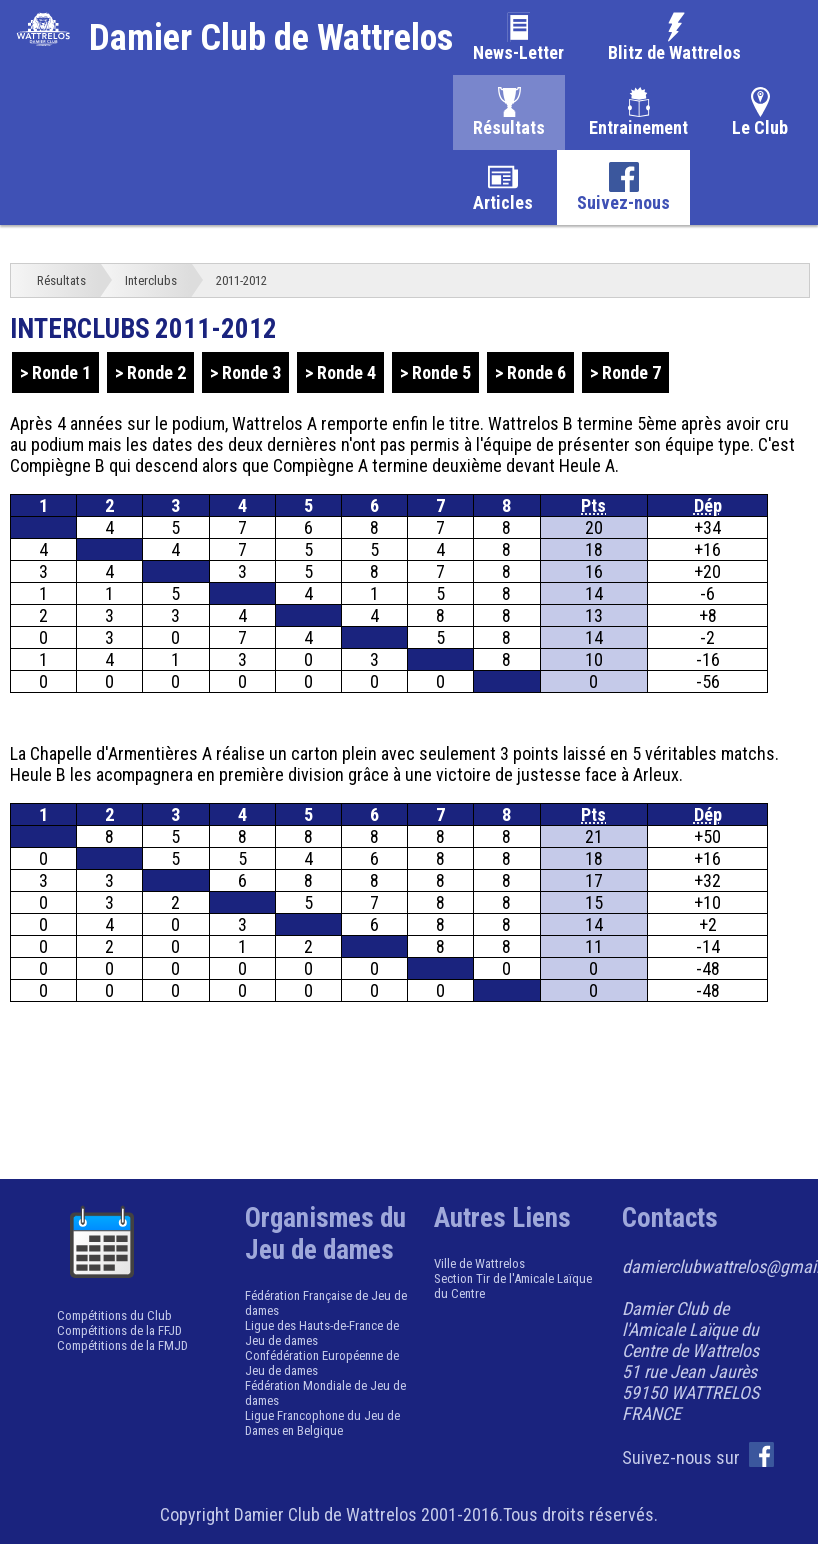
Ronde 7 (631, 372)
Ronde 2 (156, 372)
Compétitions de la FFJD (119, 1330)
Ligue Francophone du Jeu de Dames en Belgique (322, 1423)
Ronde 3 (251, 372)
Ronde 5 (441, 372)
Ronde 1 (61, 372)
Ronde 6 (536, 372)
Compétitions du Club (114, 1315)
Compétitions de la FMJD (122, 1345)
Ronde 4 (346, 372)
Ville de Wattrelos (479, 1263)
